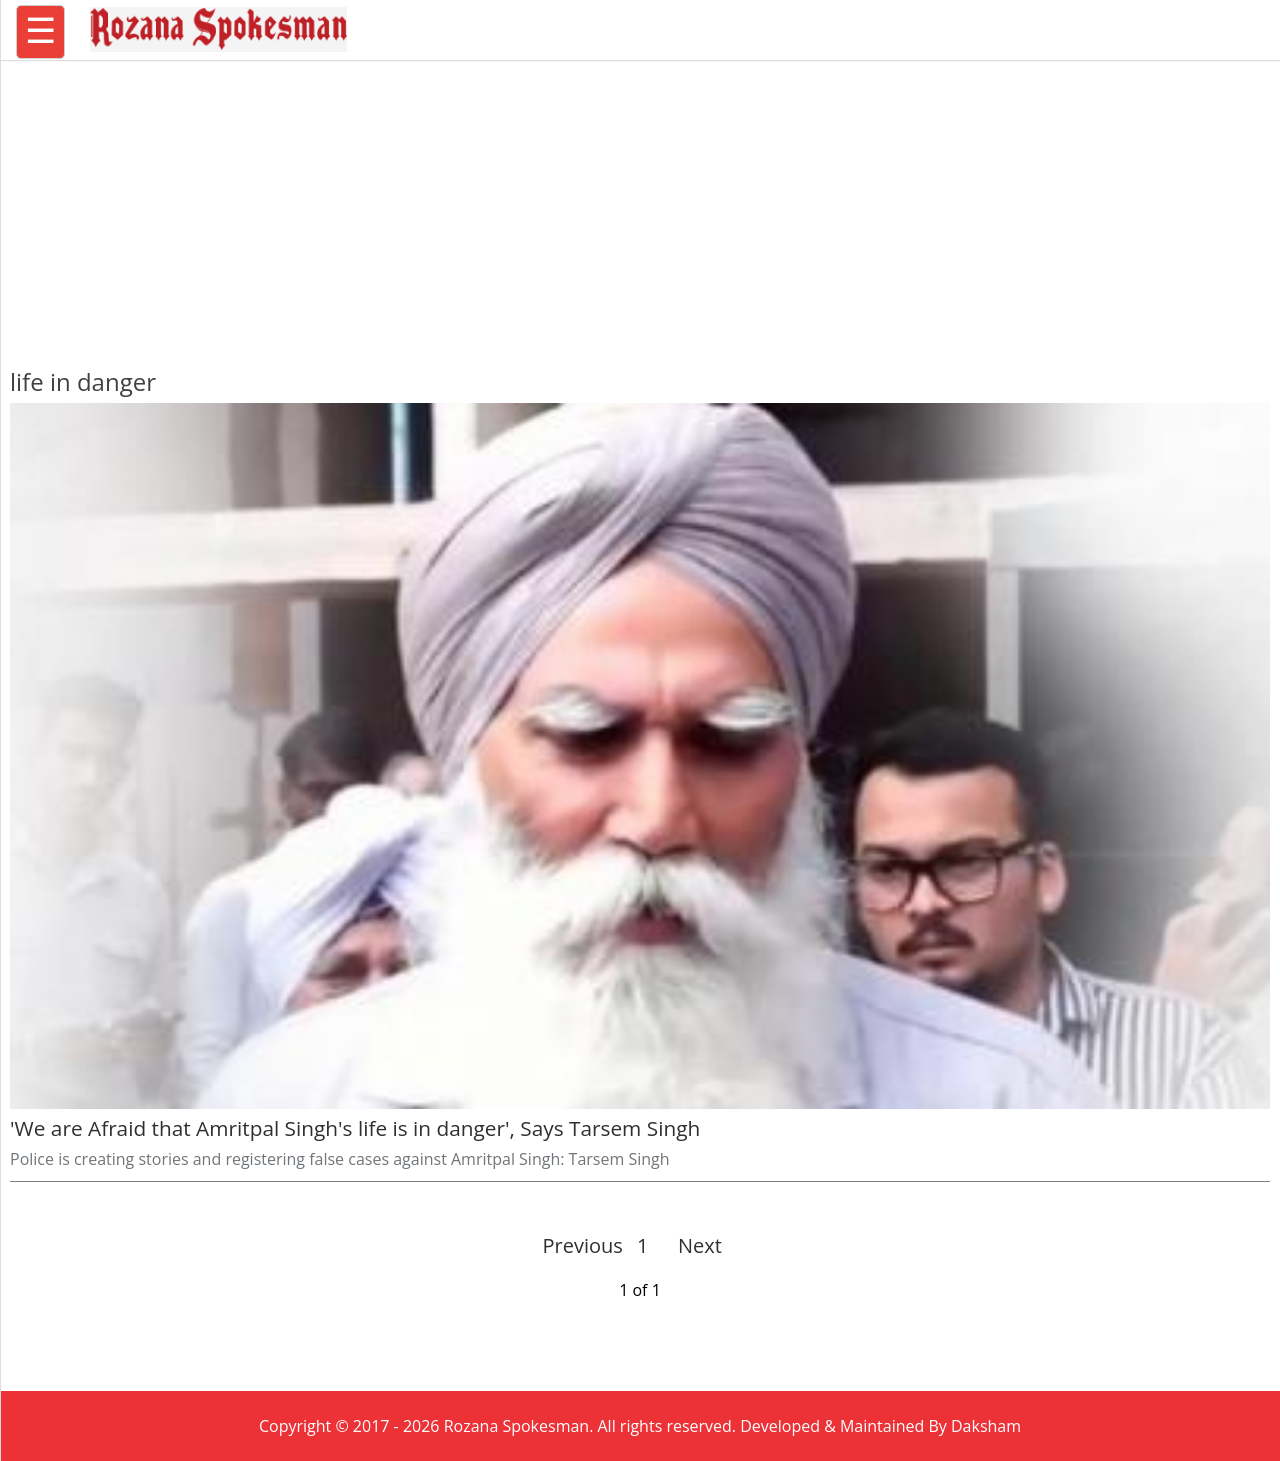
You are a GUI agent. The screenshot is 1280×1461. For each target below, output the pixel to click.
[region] (640, 205)
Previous (583, 1245)
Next (691, 1245)
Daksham (986, 1426)
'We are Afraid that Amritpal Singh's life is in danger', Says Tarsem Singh (355, 1128)
